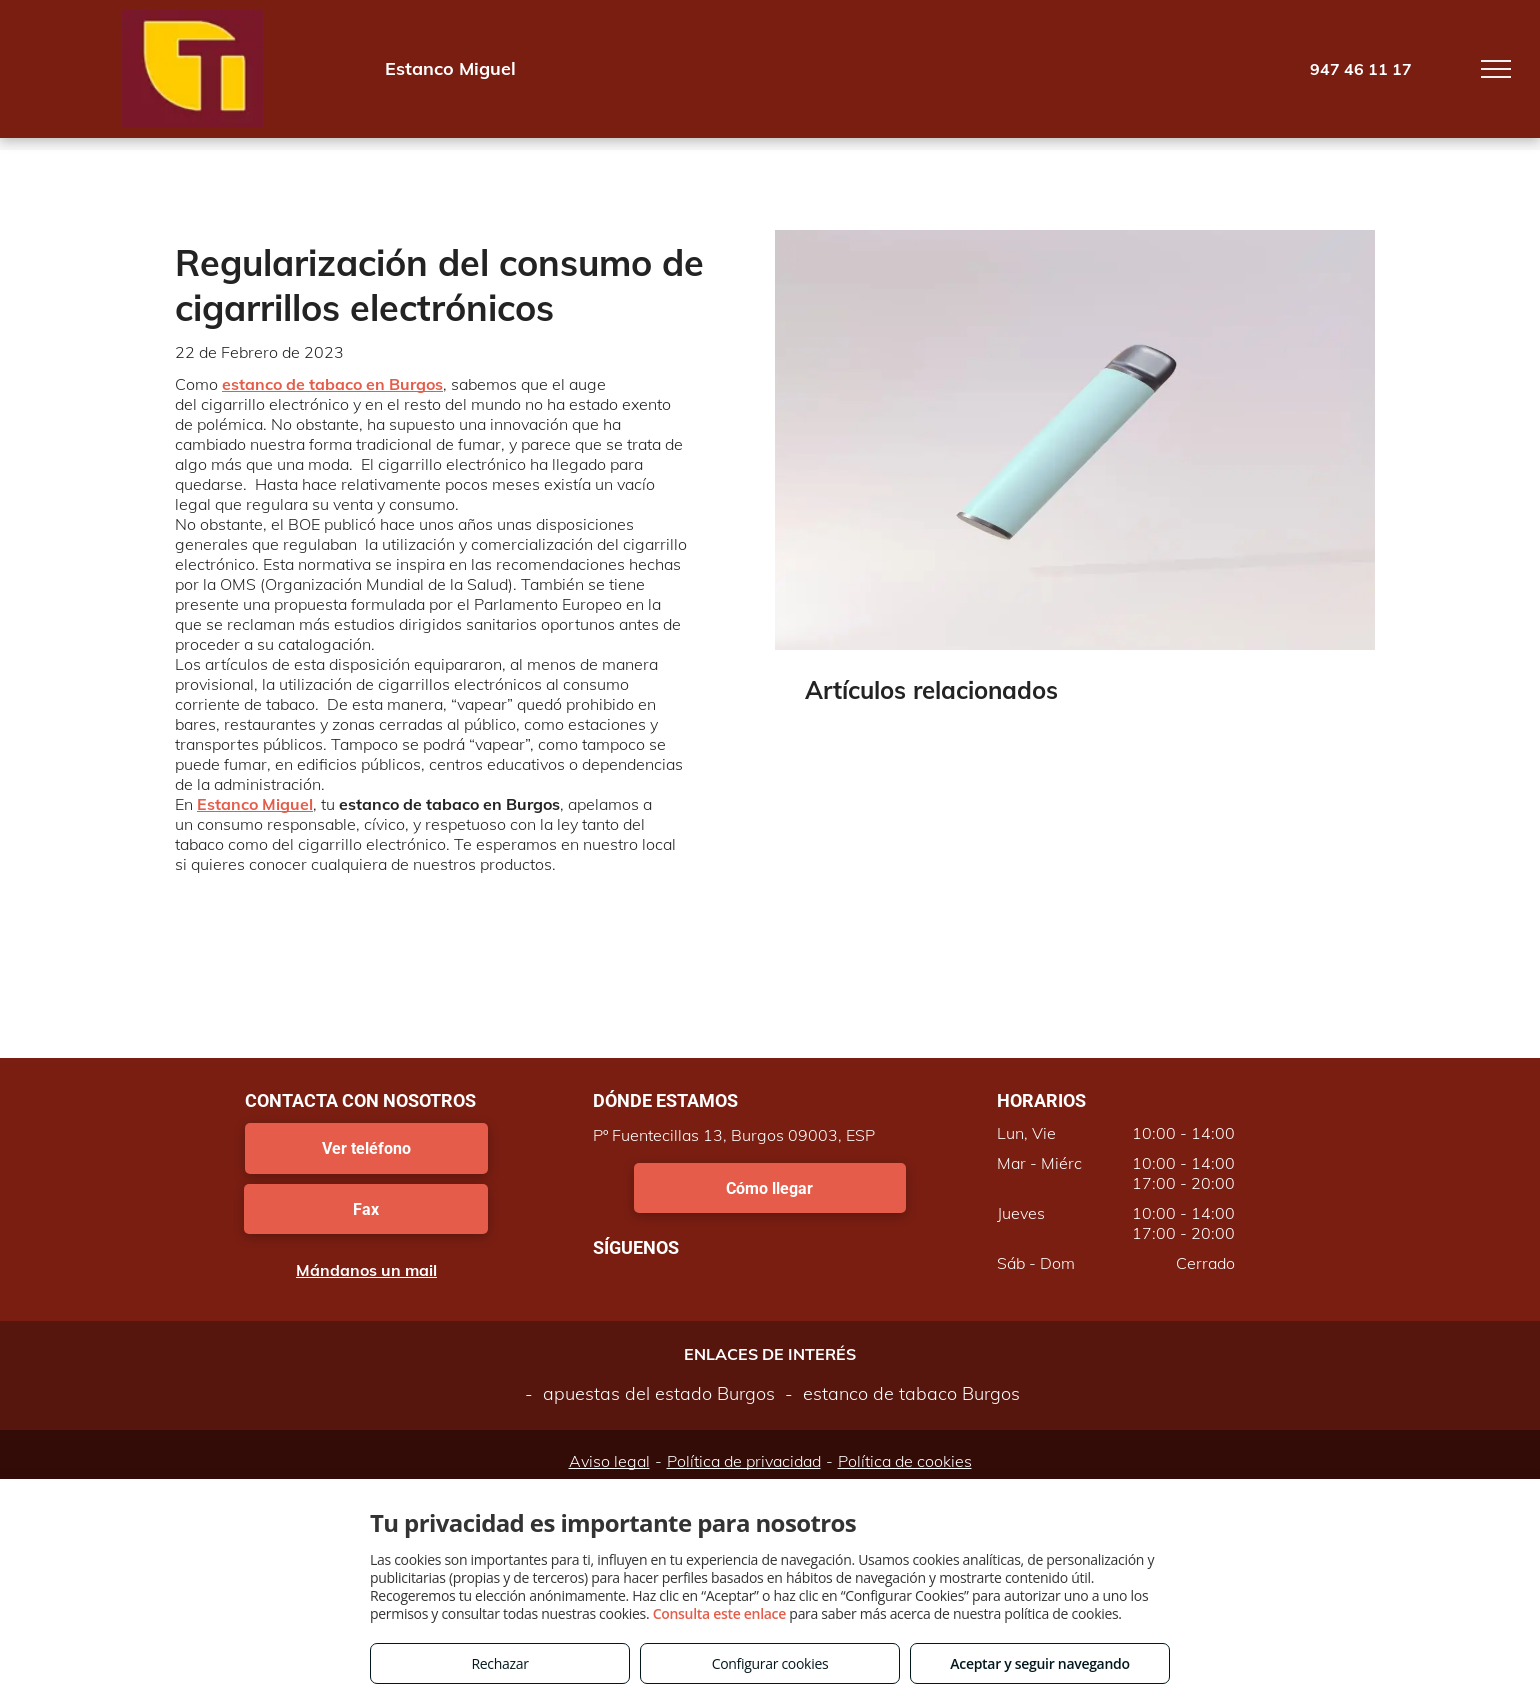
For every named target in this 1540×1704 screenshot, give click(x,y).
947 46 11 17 (1361, 69)
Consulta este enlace (719, 1613)
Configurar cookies (770, 1663)
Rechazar (499, 1663)
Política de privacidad (744, 1461)
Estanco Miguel (255, 804)
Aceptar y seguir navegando (1039, 1663)
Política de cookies (905, 1461)
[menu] (1496, 69)
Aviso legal (609, 1461)
